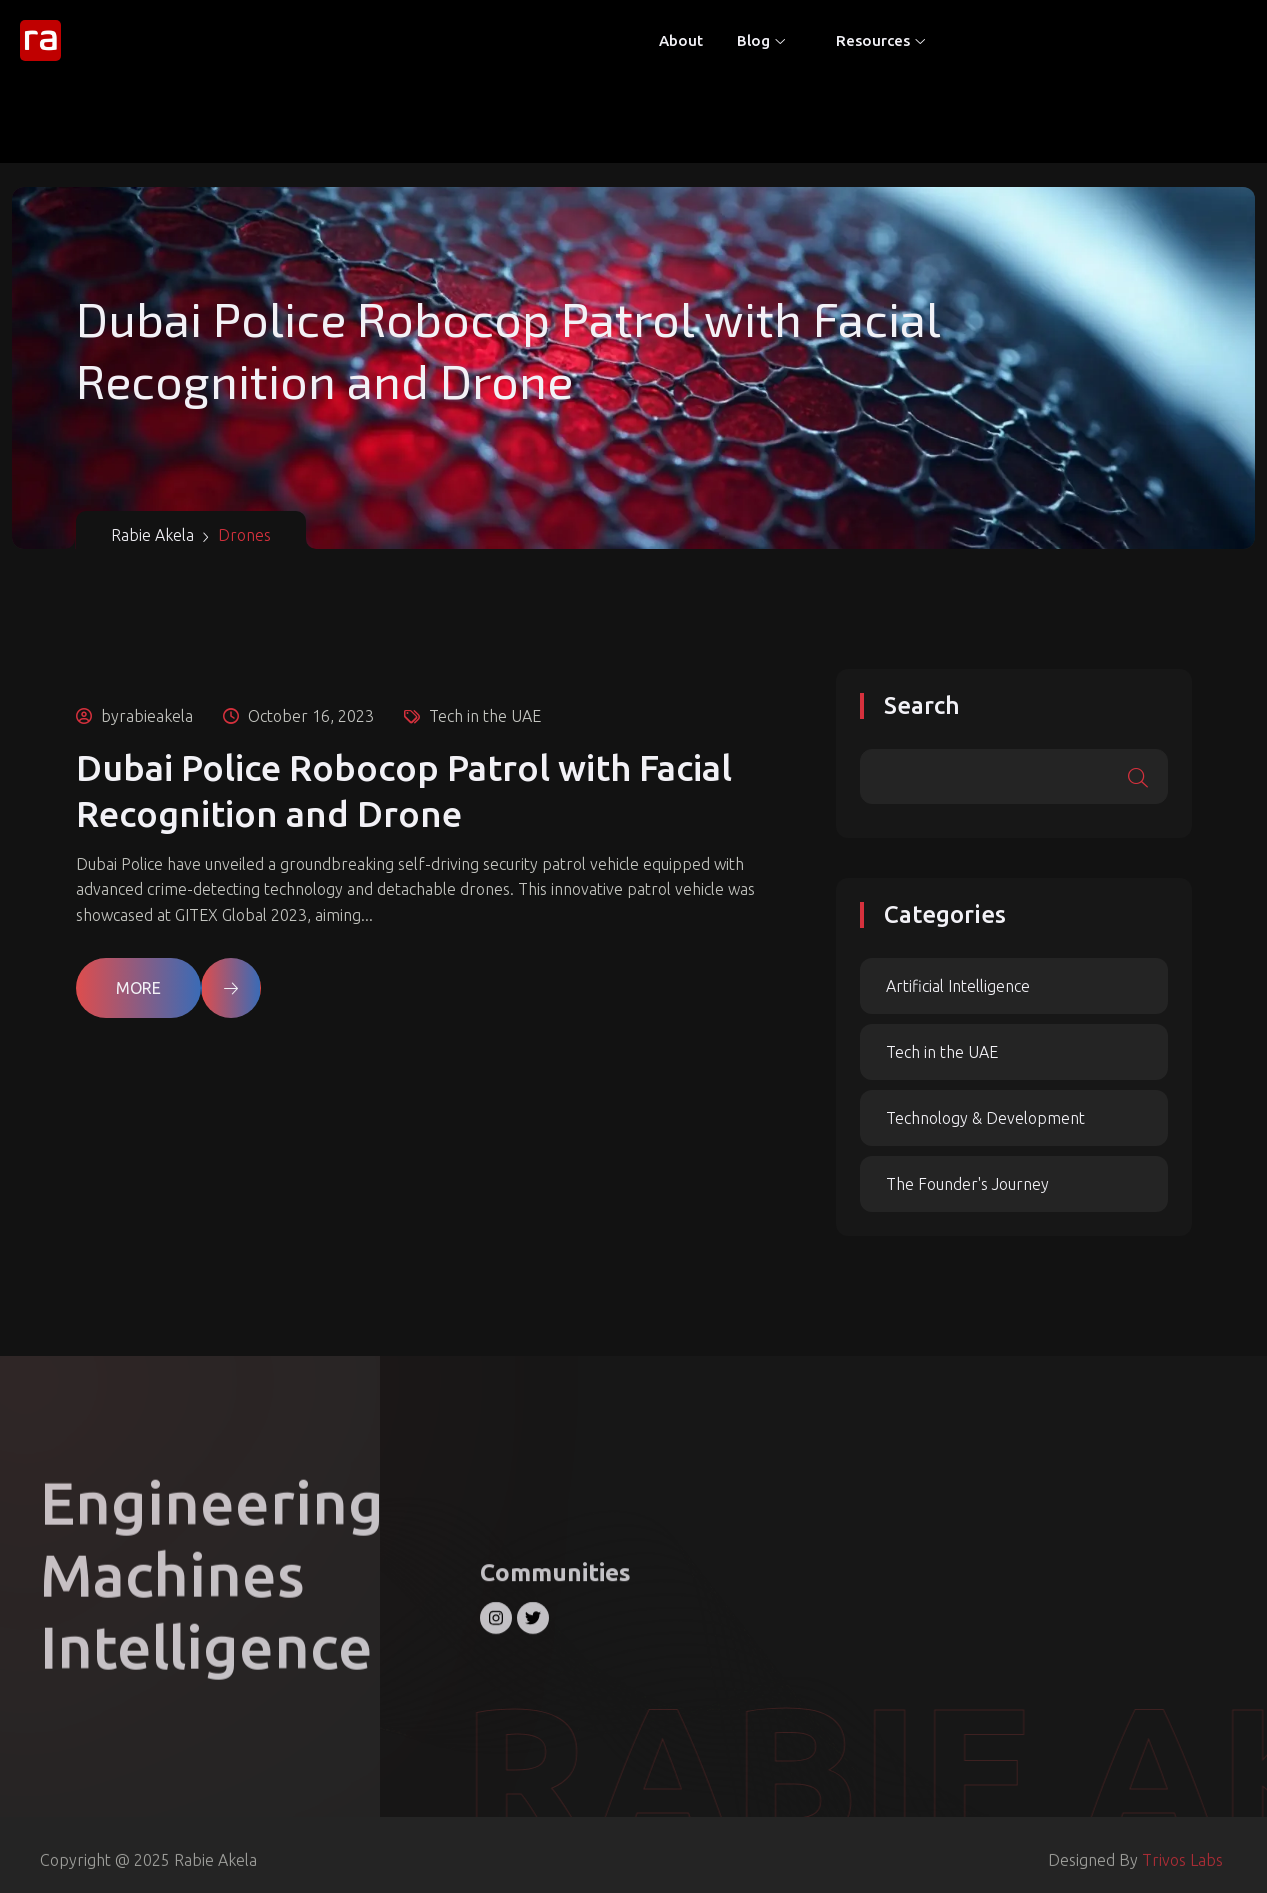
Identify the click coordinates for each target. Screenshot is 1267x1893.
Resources (873, 40)
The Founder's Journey (967, 1184)
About (681, 40)
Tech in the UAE (485, 716)
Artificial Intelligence (958, 986)
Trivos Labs (1182, 1869)
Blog (753, 40)
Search (922, 706)
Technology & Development (985, 1118)
